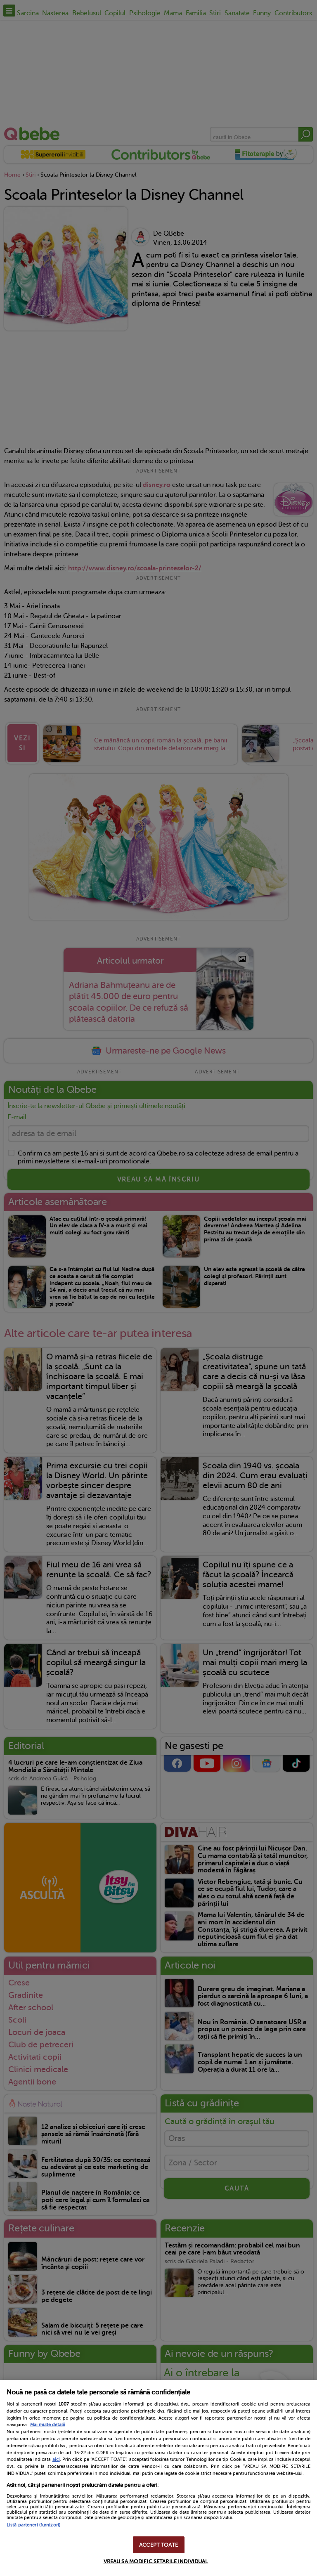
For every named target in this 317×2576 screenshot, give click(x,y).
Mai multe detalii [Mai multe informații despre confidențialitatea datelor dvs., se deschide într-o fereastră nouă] (47, 2424)
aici (56, 2459)
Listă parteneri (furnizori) (33, 2525)
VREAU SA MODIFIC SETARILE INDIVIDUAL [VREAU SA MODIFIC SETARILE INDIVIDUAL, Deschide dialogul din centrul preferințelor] (156, 2561)
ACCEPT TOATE (158, 2545)
